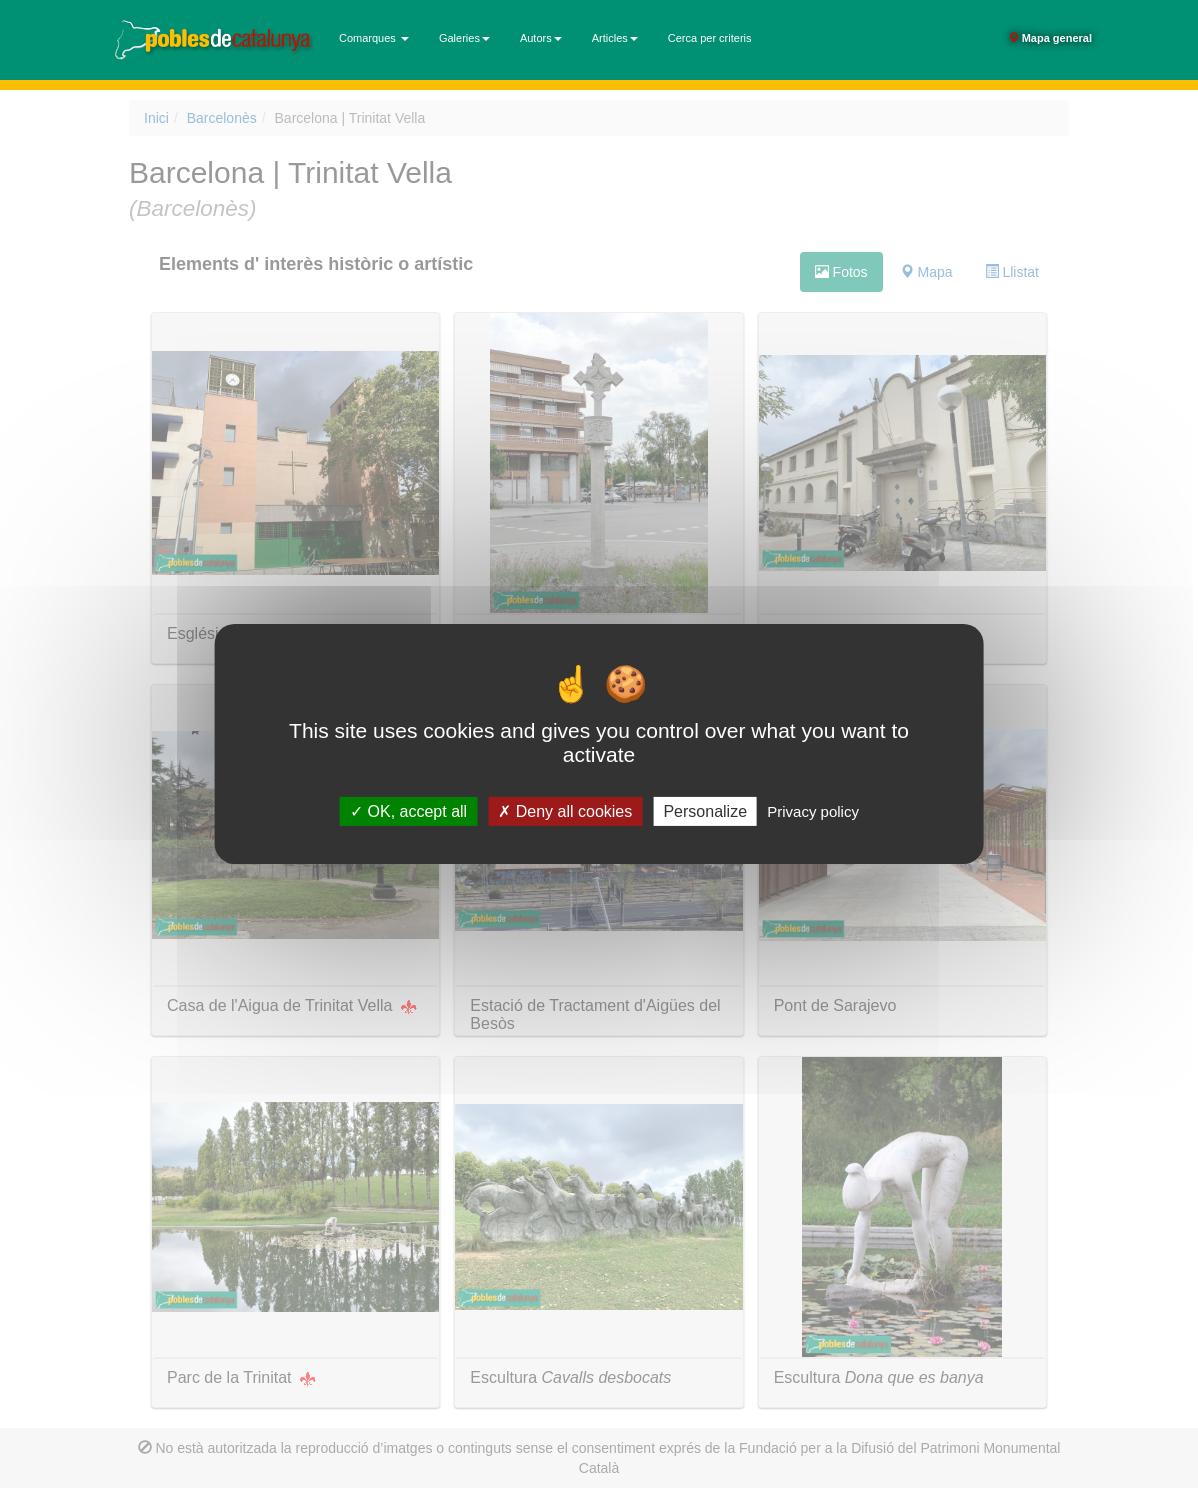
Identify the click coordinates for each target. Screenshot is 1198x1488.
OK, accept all (408, 811)
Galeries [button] (464, 38)
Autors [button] (541, 38)
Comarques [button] (374, 38)
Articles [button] (615, 38)
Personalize (705, 811)
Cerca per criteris (710, 38)
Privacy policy (813, 811)
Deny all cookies (565, 811)
